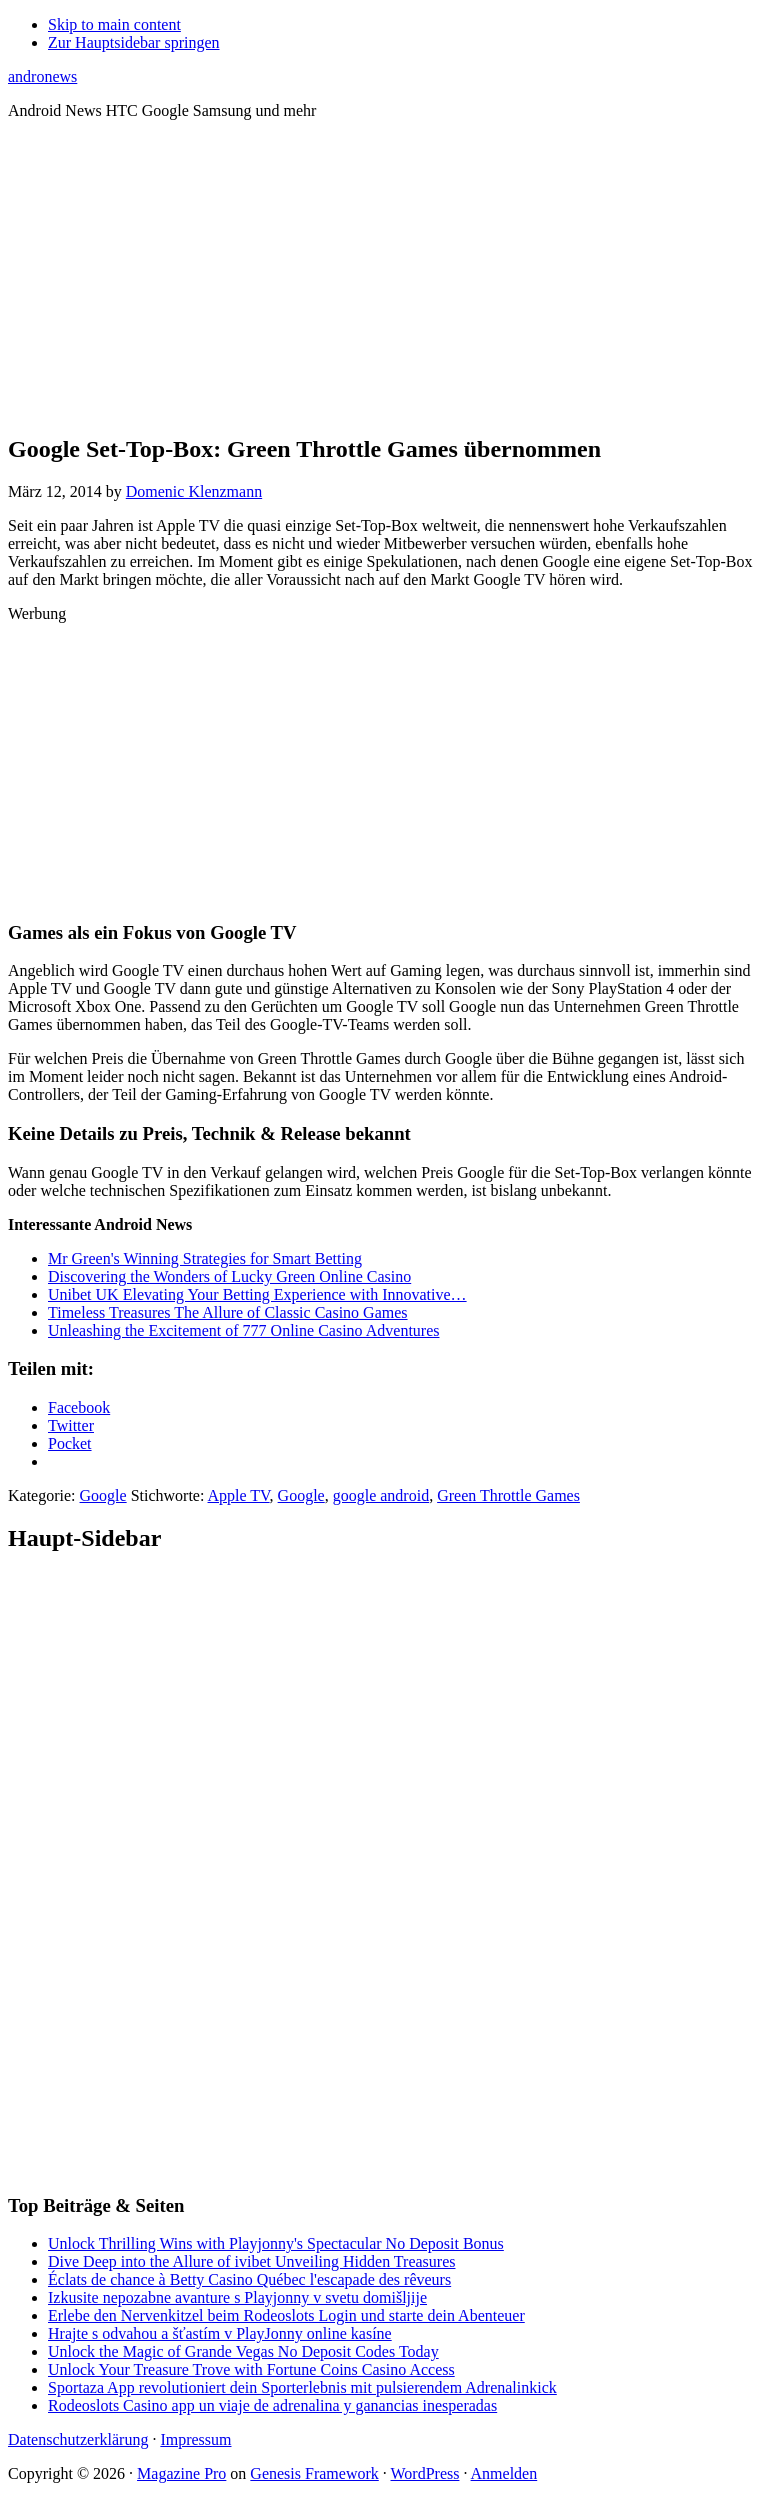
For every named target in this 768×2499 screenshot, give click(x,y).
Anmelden (504, 2473)
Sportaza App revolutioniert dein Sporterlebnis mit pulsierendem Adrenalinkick (302, 2387)
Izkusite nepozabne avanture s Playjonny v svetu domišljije (237, 2297)
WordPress (425, 2473)
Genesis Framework (314, 2473)
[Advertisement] (384, 276)
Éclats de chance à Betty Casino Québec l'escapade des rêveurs (249, 2279)
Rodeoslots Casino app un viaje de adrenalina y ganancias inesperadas (272, 2405)
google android (381, 1495)
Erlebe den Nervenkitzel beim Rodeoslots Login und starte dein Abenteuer (286, 2315)
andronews (42, 76)
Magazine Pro (181, 2473)
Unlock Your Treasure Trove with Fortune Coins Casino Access (251, 2369)
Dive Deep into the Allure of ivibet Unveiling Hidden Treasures (251, 2261)
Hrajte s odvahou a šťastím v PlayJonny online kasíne (220, 2333)
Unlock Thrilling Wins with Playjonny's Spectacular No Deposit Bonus (276, 2243)
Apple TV (239, 1495)
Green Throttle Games (508, 1495)
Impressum (195, 2439)
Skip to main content (114, 24)
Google (103, 1495)
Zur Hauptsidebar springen (134, 42)
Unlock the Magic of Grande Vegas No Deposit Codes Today (243, 2351)
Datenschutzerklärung (78, 2439)
